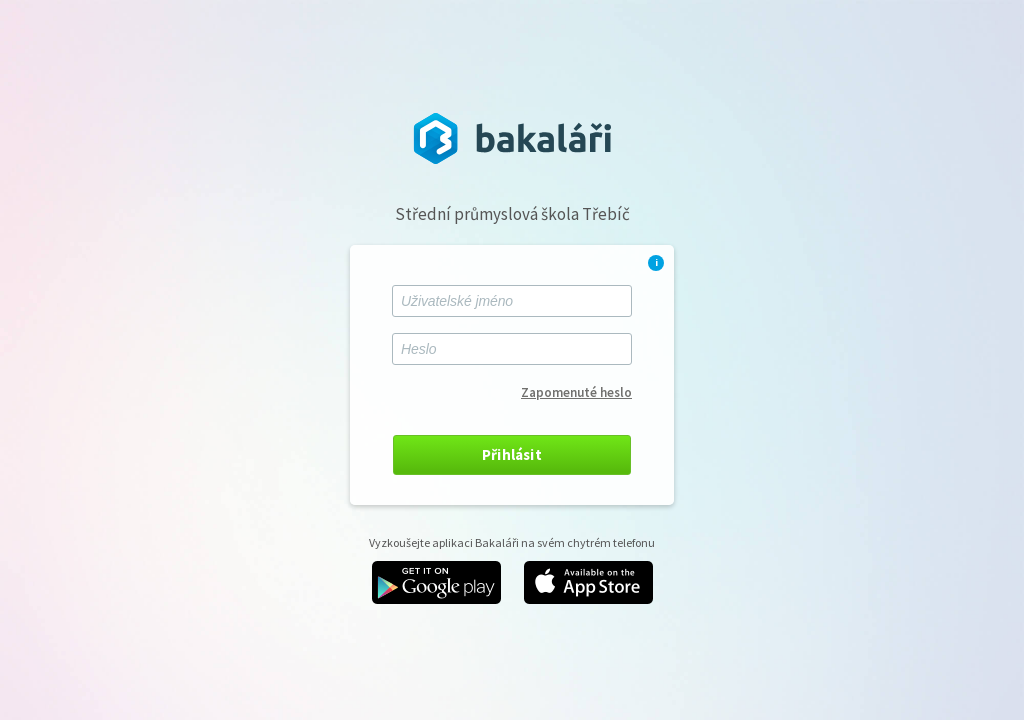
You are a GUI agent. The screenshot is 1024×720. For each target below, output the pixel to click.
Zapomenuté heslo (576, 392)
